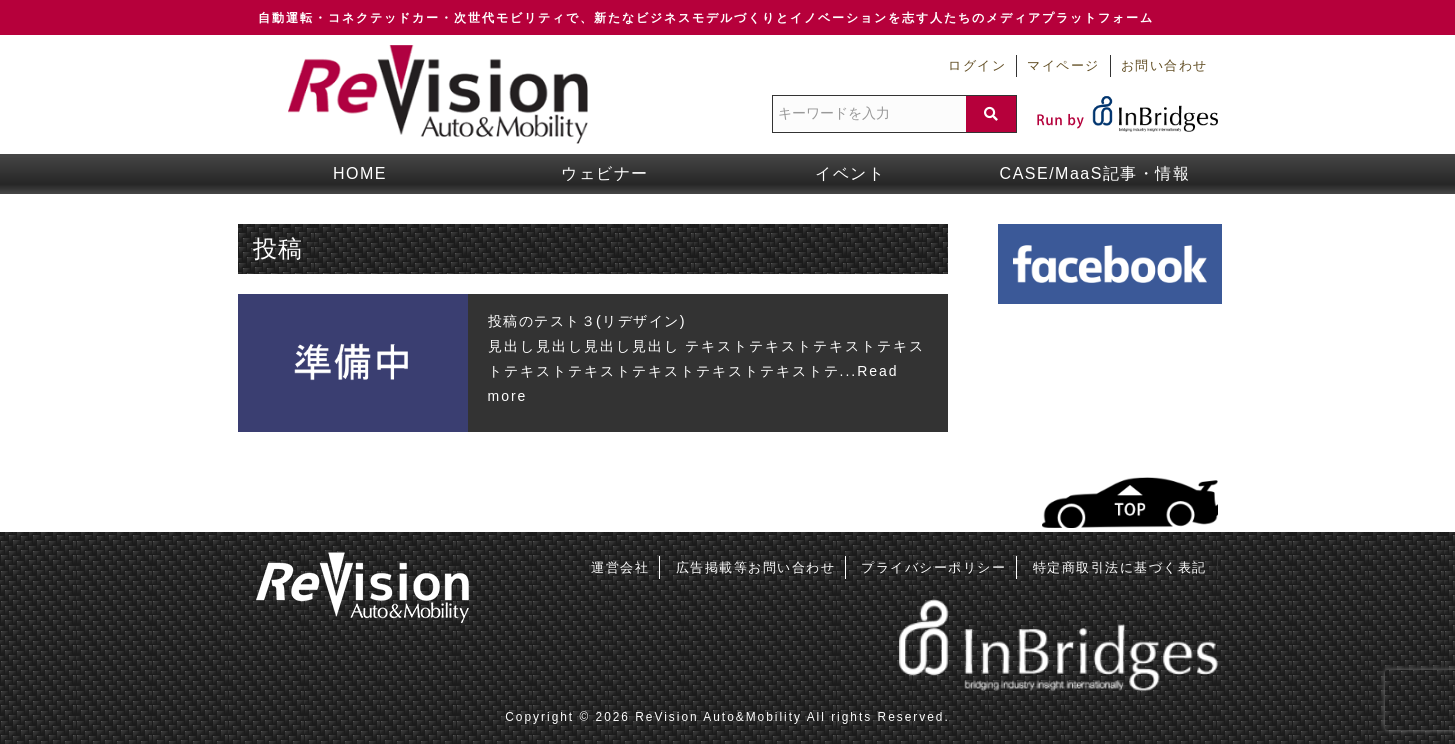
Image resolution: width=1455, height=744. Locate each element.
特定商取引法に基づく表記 (1120, 567)
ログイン (977, 66)
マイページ (1063, 66)
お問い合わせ (1164, 66)
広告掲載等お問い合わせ (756, 567)
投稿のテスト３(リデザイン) (587, 321)
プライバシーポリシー (933, 567)
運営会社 (620, 567)
